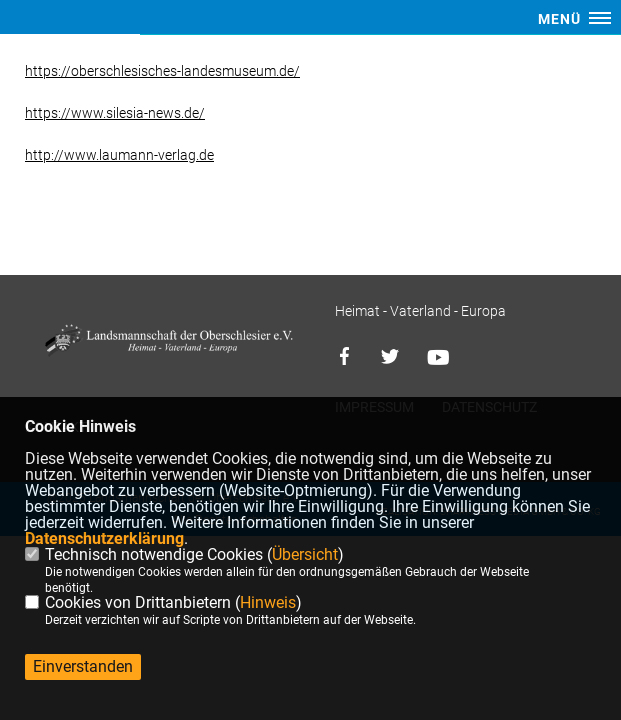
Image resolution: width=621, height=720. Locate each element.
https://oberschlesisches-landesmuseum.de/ (162, 71)
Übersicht (305, 554)
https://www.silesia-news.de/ (115, 113)
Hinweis (268, 602)
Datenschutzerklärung (104, 538)
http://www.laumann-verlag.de (119, 155)
